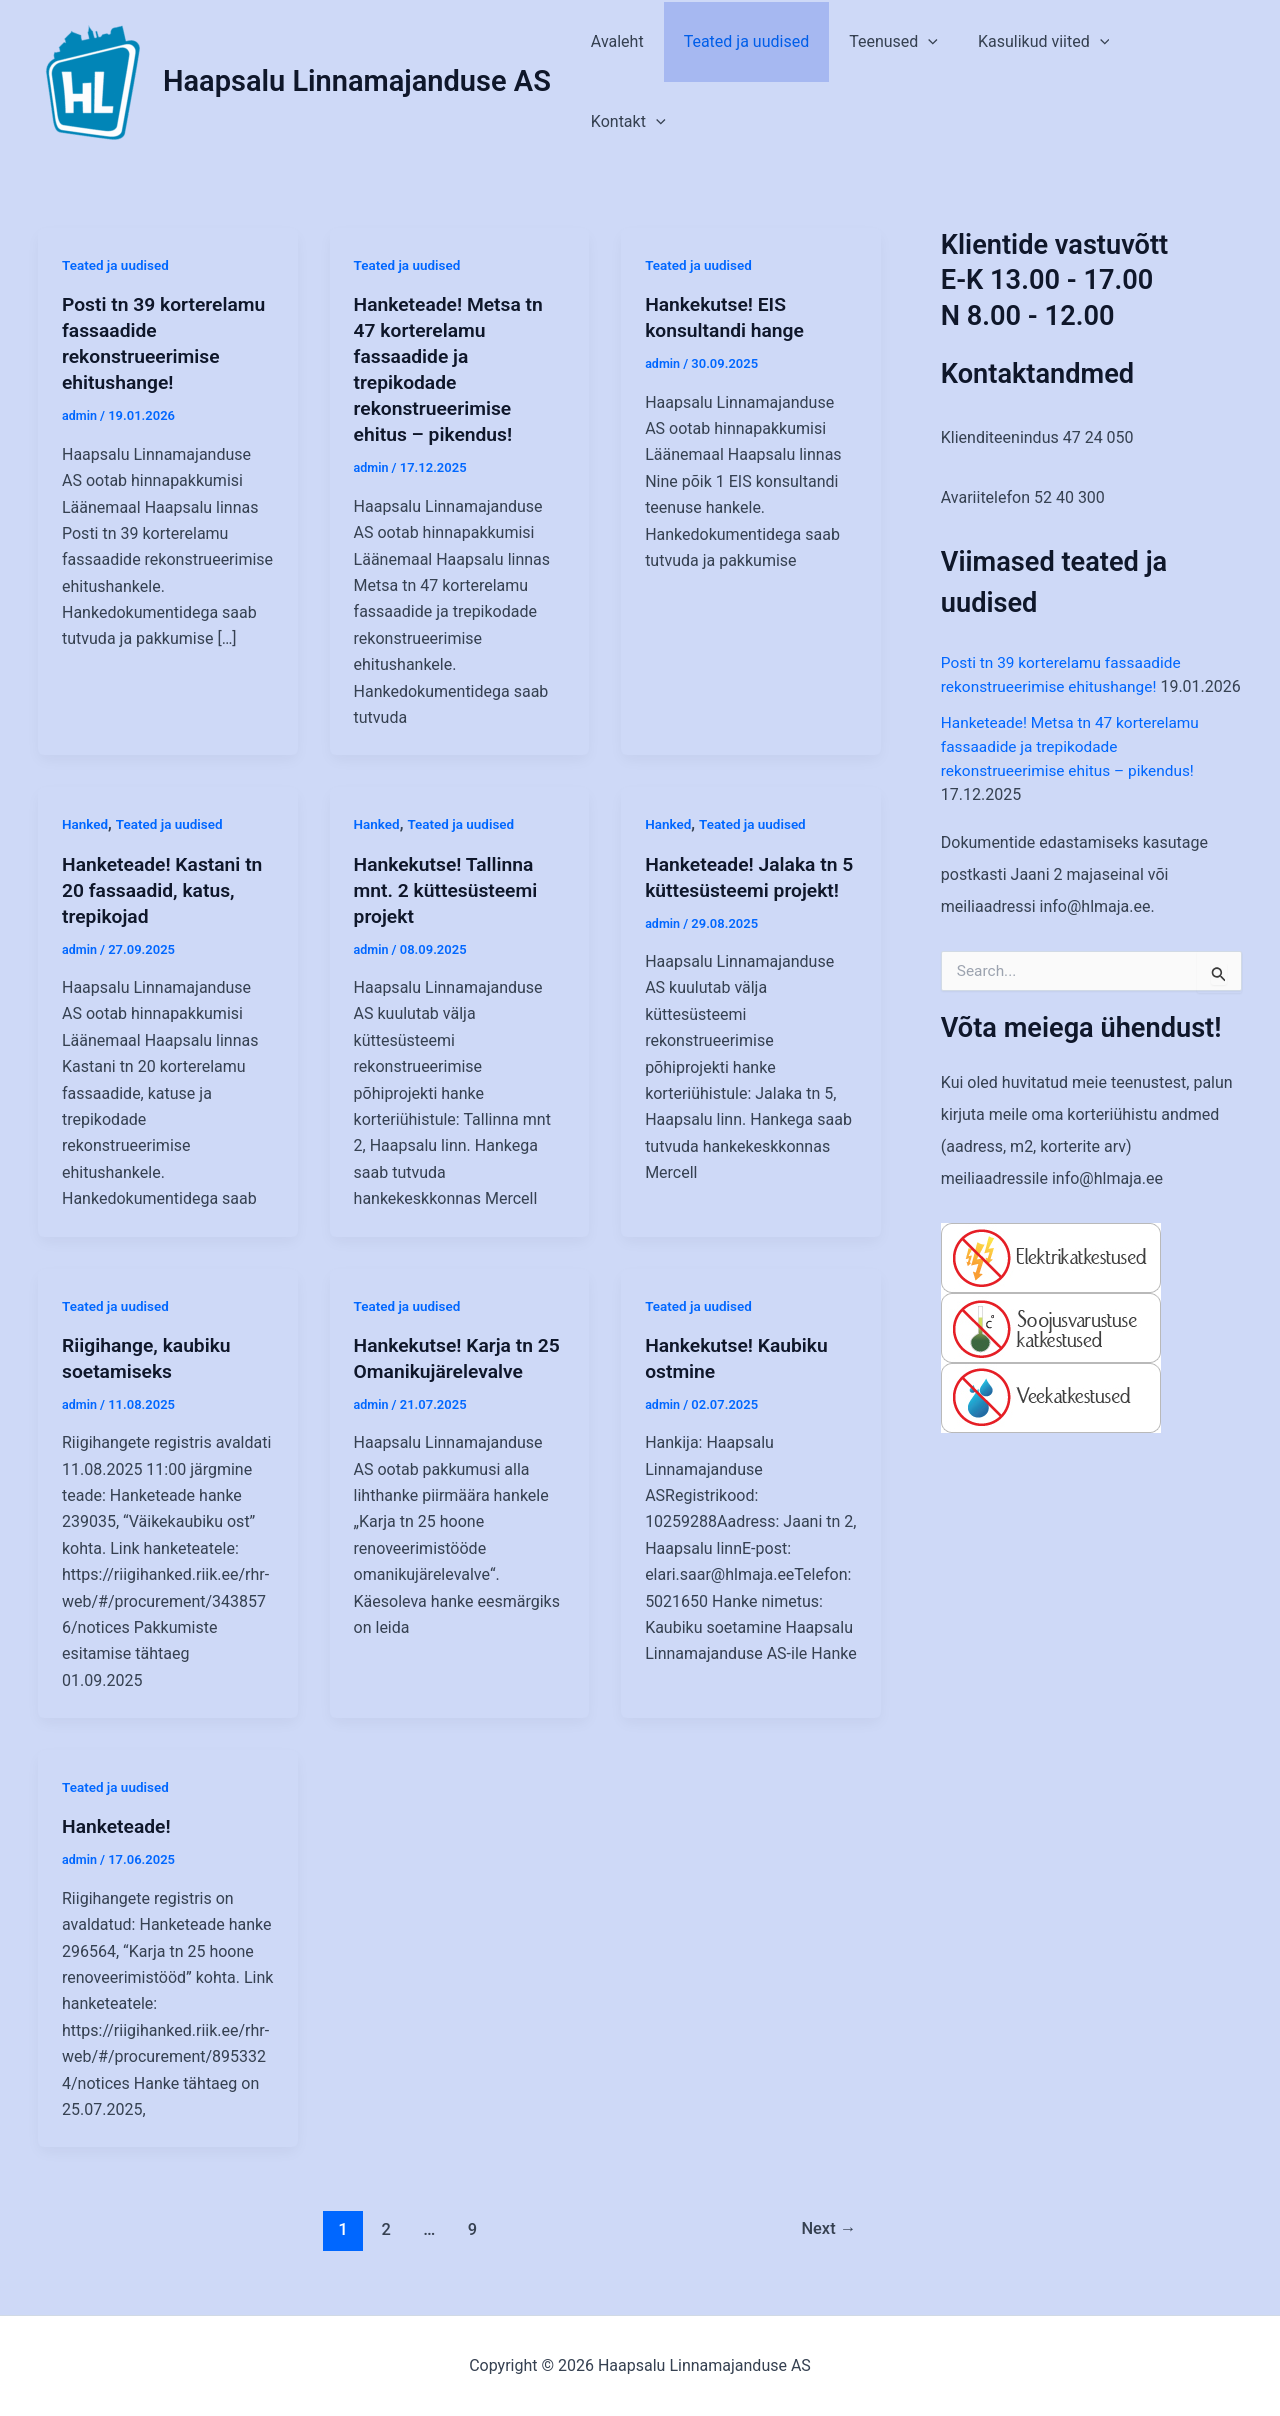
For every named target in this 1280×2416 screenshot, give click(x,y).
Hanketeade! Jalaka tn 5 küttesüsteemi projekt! (745, 889)
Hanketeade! (118, 1826)
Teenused (911, 82)
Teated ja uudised (773, 81)
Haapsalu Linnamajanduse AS (357, 81)
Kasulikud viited (1053, 82)
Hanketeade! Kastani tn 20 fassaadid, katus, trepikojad (166, 889)
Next (826, 2229)
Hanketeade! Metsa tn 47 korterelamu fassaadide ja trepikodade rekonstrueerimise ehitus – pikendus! (1075, 770)
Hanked (86, 824)
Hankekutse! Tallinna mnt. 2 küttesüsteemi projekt (449, 889)
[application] (946, 82)
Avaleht (651, 81)
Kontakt (1188, 82)
